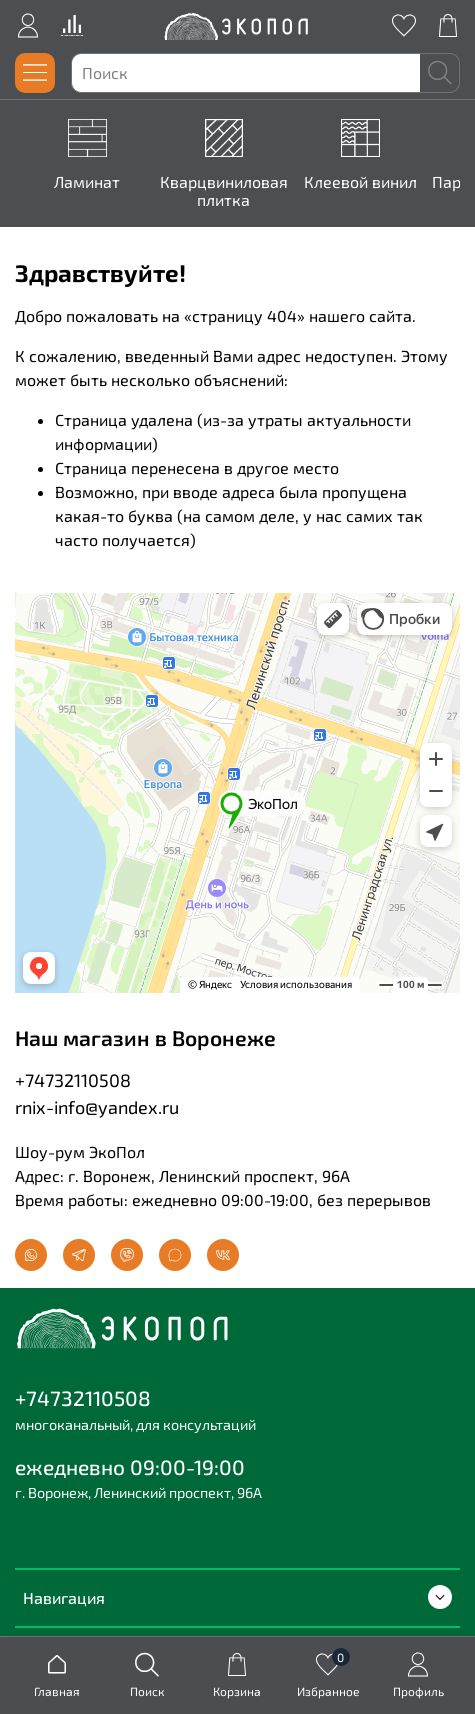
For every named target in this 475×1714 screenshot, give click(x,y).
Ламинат (87, 182)
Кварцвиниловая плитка (224, 191)
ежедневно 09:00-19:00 (130, 1466)
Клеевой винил (360, 182)
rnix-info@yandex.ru (97, 1107)
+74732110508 (73, 1080)
